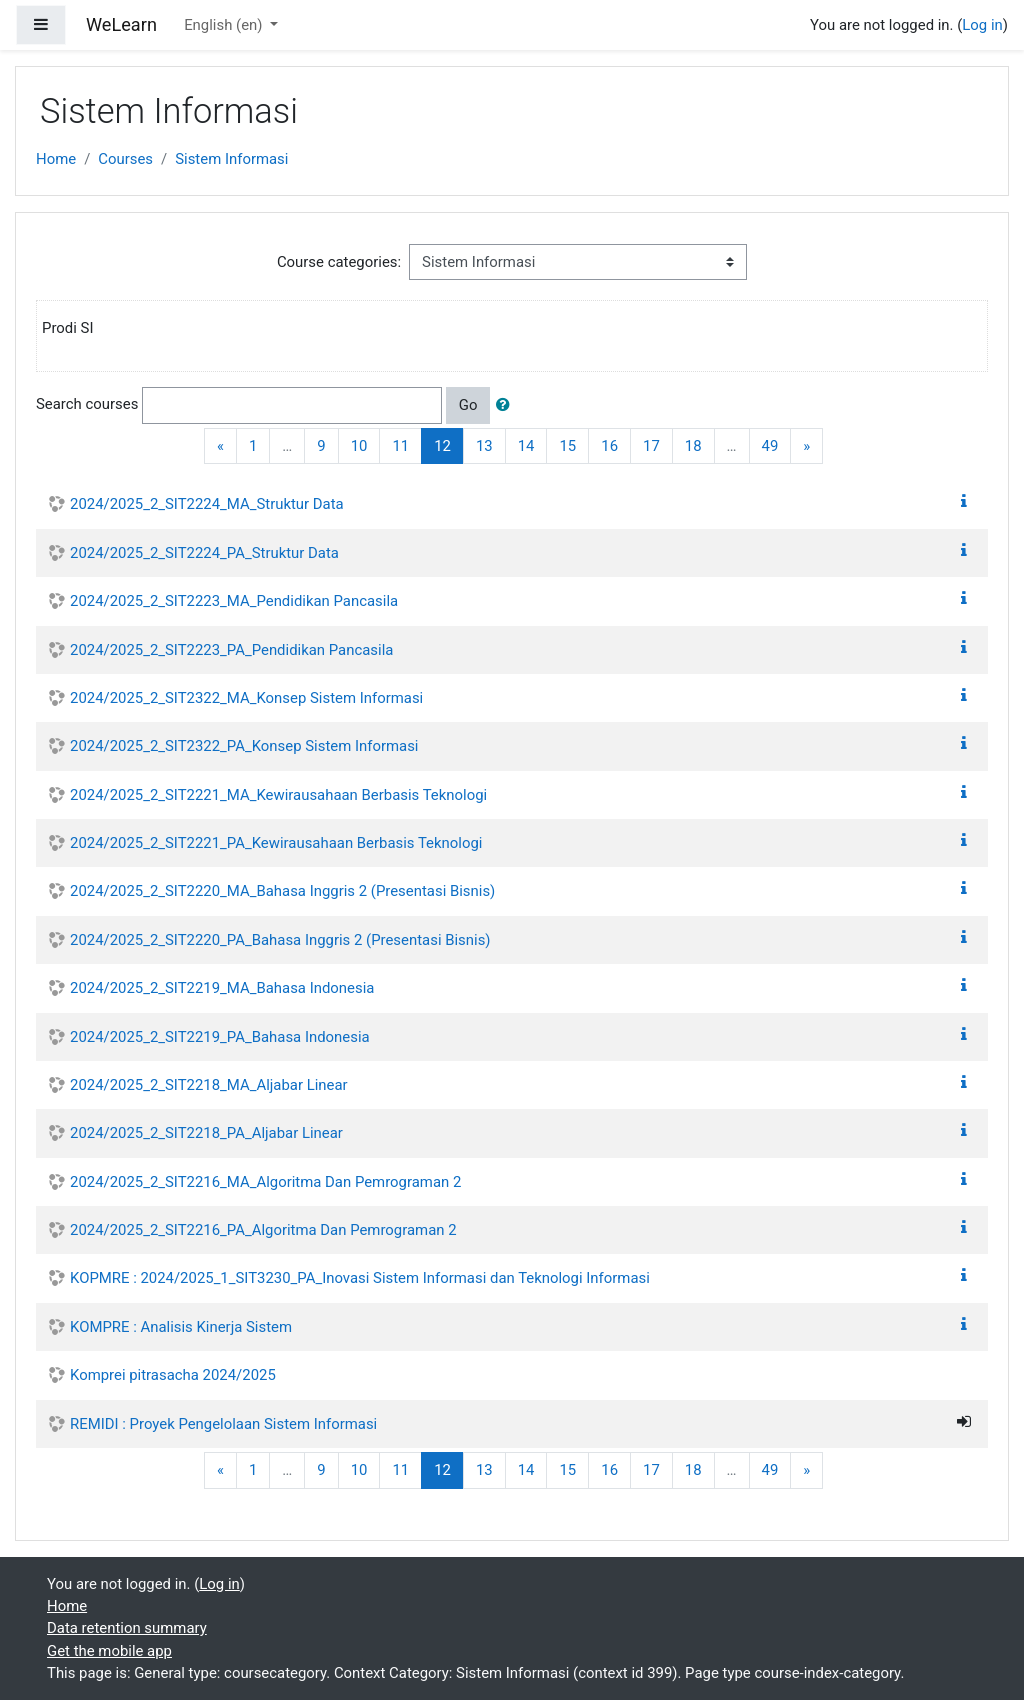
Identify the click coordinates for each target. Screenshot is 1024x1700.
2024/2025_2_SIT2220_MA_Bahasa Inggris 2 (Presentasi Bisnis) (282, 891)
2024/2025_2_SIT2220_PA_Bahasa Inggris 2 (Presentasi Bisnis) (280, 940)
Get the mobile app (109, 1651)
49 (770, 446)
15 (567, 446)
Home (56, 159)
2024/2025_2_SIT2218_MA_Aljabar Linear (209, 1085)
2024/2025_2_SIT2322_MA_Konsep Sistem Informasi (246, 698)
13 (484, 446)
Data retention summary (127, 1628)
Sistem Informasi (231, 159)
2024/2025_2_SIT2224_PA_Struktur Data (204, 553)
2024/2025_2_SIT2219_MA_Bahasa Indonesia (222, 988)
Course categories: (339, 262)
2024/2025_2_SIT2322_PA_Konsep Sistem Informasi (244, 746)
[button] (507, 405)
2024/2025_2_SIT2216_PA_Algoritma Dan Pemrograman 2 (263, 1230)
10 (359, 446)
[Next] (806, 446)
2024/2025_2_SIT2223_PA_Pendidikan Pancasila (231, 650)
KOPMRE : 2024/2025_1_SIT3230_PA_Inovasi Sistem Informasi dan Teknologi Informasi (360, 1278)
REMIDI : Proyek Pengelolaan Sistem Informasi (223, 1424)
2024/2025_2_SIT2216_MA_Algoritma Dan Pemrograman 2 (265, 1182)
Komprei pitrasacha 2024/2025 (173, 1375)
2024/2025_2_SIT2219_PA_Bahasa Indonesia (220, 1037)
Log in (982, 25)
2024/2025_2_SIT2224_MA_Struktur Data (207, 504)
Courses (125, 159)
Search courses (87, 405)
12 (449, 445)
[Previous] (220, 446)
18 (693, 446)
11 (400, 446)
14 (526, 446)
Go (468, 405)
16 (609, 446)
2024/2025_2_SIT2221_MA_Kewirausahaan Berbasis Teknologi (278, 795)
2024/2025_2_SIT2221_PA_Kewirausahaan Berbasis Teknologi (276, 843)
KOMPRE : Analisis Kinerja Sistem (181, 1327)
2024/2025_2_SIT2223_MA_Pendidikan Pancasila (234, 601)
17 (651, 446)
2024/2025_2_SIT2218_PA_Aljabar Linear (206, 1133)
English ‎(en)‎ (225, 25)
